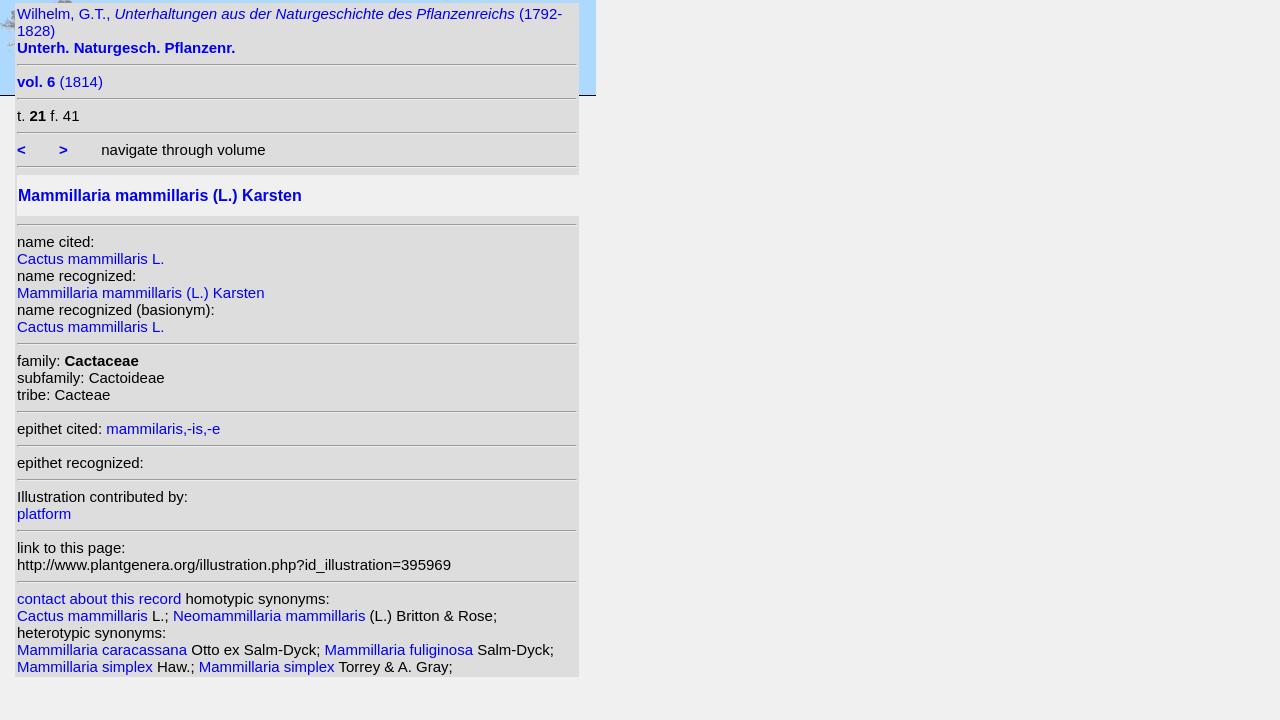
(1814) (60, 81)
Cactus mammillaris (84, 615)
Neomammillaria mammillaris (271, 615)
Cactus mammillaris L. (91, 258)
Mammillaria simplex (87, 666)
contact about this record (99, 598)
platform (44, 513)
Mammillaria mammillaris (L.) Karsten (141, 292)
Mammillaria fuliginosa (401, 649)
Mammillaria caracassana (104, 649)
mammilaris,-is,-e (163, 428)
